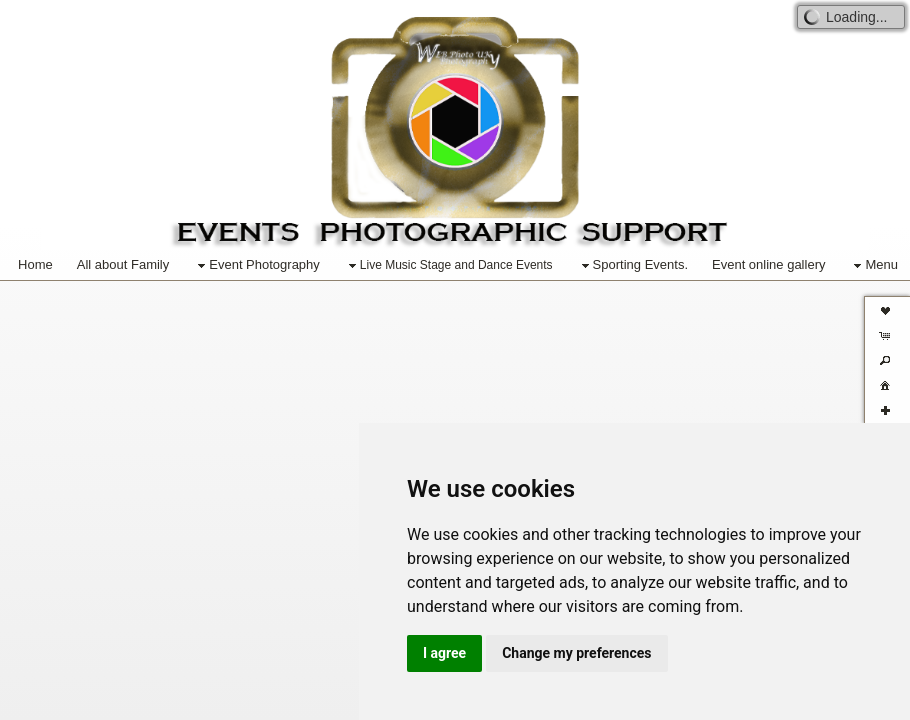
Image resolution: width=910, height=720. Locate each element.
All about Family (123, 264)
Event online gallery (768, 264)
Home (35, 264)
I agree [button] (444, 653)
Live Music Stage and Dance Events (448, 266)
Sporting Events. (632, 265)
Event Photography (256, 265)
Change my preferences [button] (576, 653)
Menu (873, 265)
